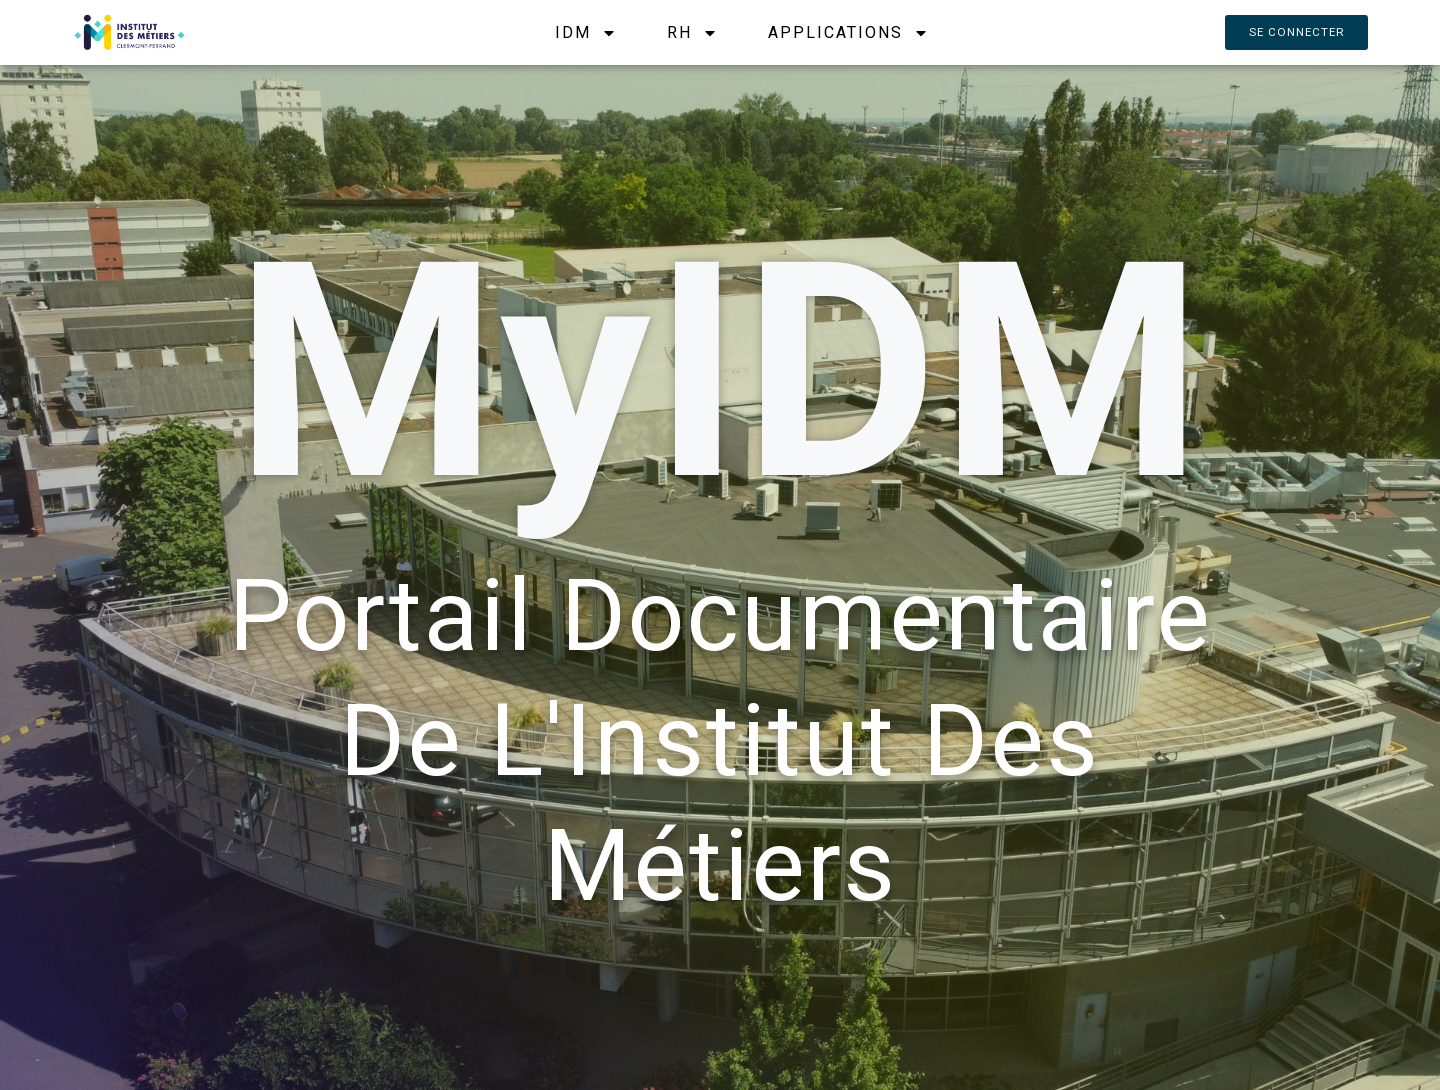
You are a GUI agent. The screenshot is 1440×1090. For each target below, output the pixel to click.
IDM (584, 32)
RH (690, 32)
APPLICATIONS (846, 32)
